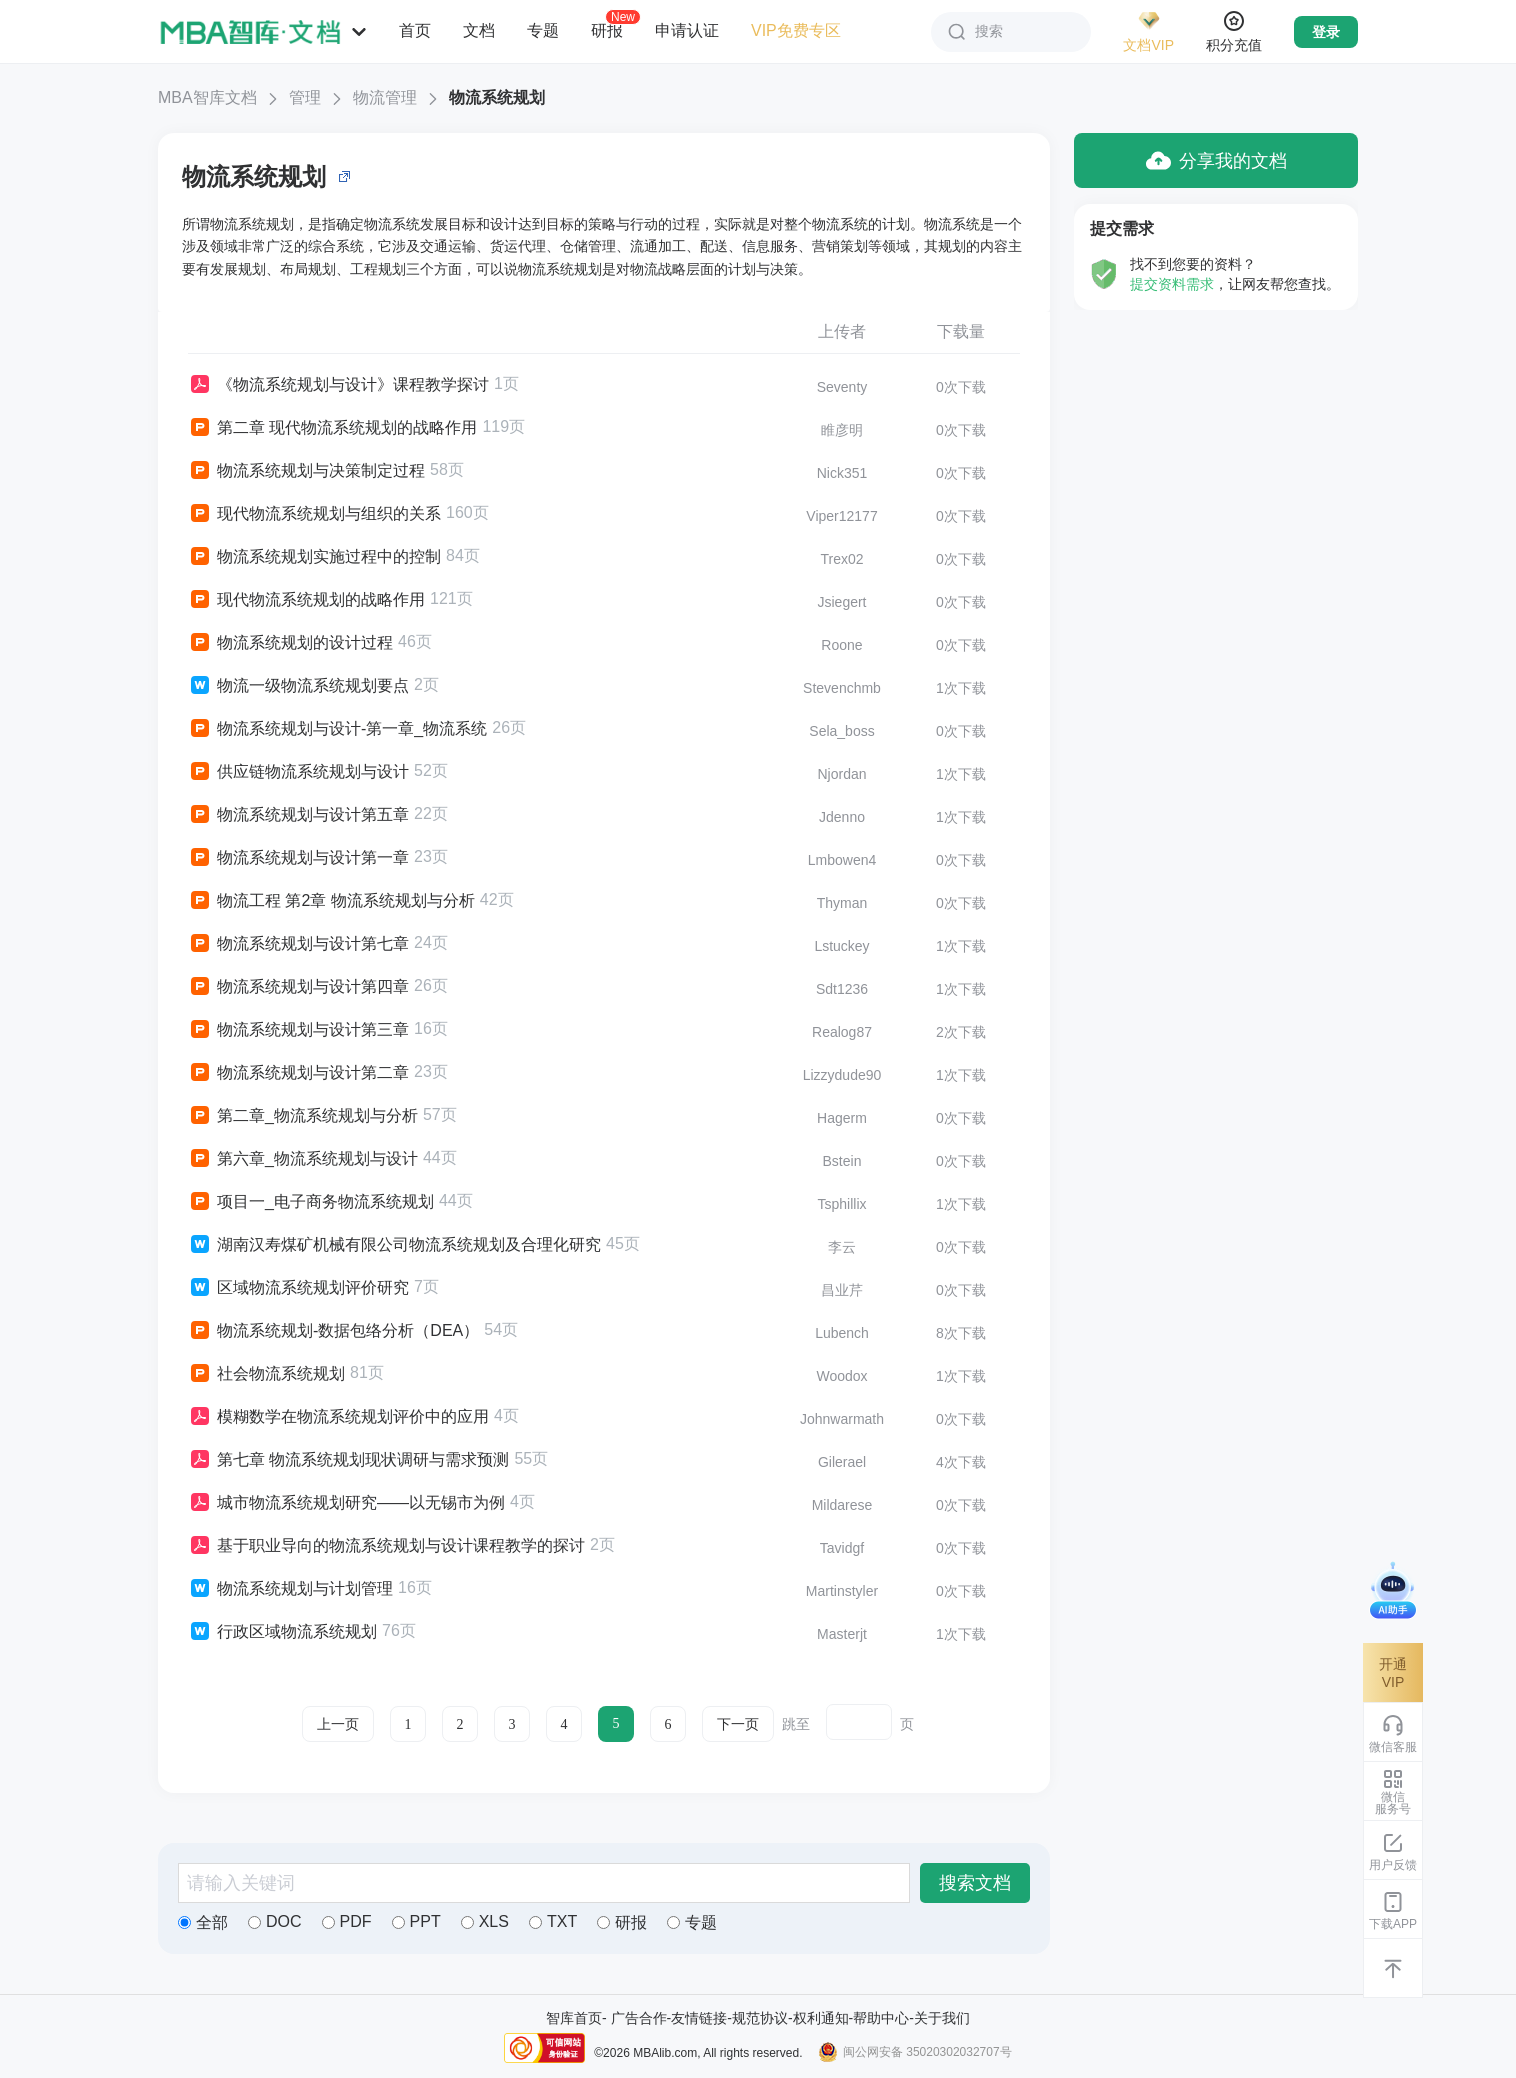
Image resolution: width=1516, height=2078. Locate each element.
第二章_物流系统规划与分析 (303, 1116)
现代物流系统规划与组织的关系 (314, 514)
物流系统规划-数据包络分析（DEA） (333, 1331)
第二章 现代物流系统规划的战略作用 (332, 428)
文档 (479, 30)
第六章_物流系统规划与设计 (303, 1159)
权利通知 (821, 2018)
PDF (347, 1921)
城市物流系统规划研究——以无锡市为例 (346, 1503)
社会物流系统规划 (266, 1374)
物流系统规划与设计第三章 (298, 1030)
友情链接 (699, 2018)
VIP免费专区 (796, 30)
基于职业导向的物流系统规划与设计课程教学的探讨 (386, 1546)
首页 (415, 30)
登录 (1326, 32)
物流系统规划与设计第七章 (298, 944)
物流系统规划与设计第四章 (298, 987)
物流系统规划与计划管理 (290, 1589)
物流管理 (385, 97)
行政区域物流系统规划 (282, 1632)
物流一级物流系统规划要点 (298, 686)
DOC (275, 1921)
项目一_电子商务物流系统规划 (311, 1202)
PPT (416, 1921)
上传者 (842, 331)
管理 (305, 97)
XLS (485, 1921)
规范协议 (760, 2018)
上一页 (338, 1724)
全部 (203, 1922)
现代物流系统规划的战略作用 (306, 600)
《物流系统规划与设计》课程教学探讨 (338, 385)
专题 (543, 30)
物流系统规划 (497, 97)
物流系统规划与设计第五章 (298, 815)
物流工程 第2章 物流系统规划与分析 (331, 901)
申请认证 (687, 30)
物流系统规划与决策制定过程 (306, 471)
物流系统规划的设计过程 (290, 643)
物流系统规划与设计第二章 (298, 1073)
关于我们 (942, 2018)
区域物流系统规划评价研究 (298, 1288)
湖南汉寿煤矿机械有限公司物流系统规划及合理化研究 (394, 1245)
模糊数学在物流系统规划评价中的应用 (338, 1417)
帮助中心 (881, 2018)
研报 (607, 30)
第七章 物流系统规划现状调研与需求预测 (348, 1460)
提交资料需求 (1172, 284)
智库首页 (574, 2018)
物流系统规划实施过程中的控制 (314, 557)
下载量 (961, 331)
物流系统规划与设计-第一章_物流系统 (337, 729)
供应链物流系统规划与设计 (298, 772)
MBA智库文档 (207, 97)
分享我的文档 (1216, 160)
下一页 (738, 1724)
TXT (553, 1921)
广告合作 (639, 2018)
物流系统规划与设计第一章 (298, 858)
